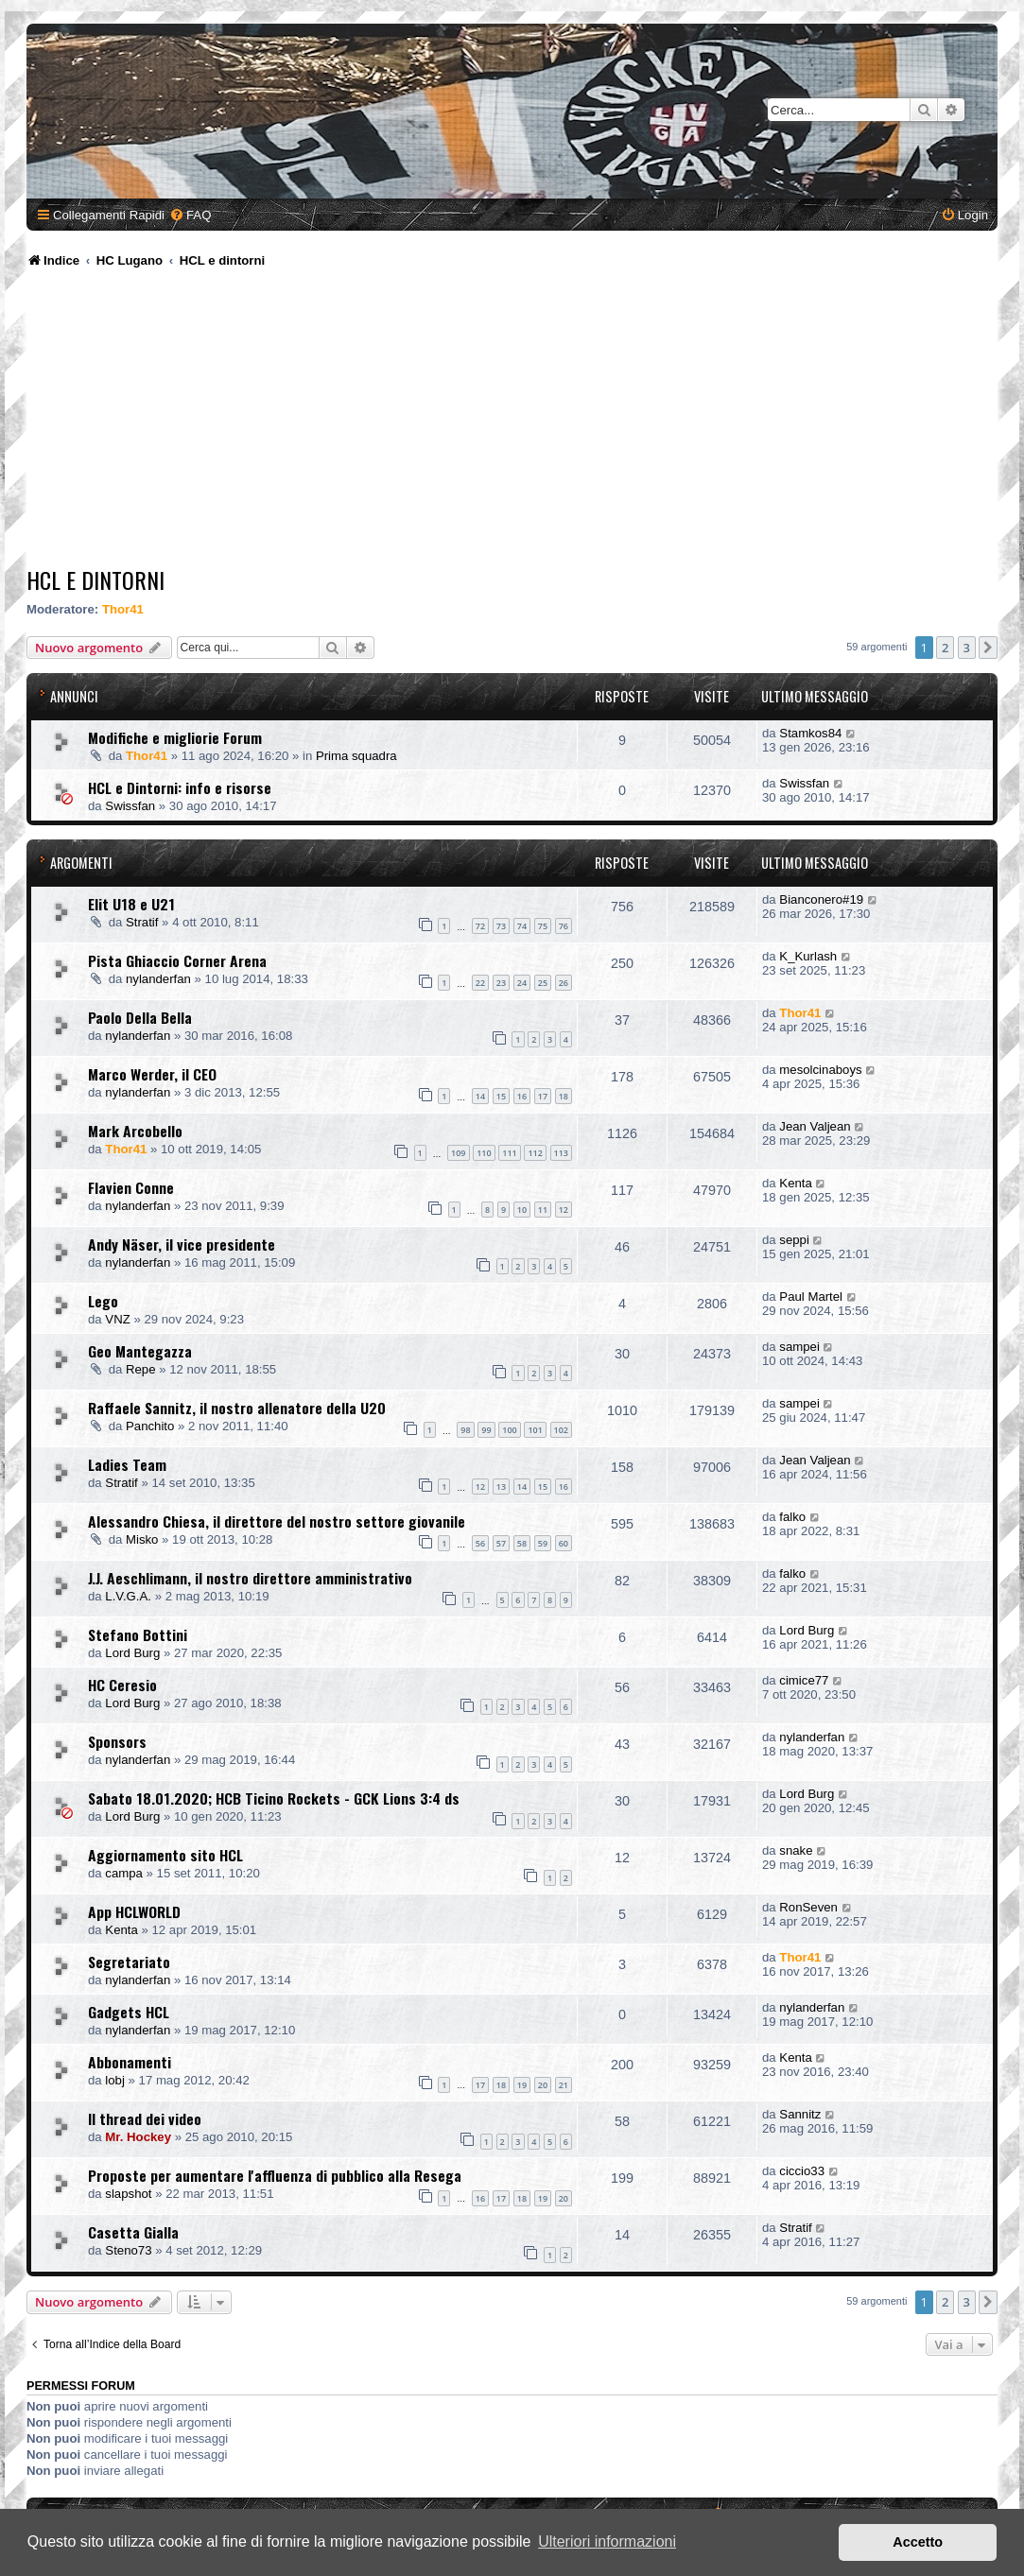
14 (480, 1096)
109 (458, 1153)
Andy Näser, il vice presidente (181, 1244)
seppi (794, 1240)
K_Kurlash (808, 956)
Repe (141, 1369)
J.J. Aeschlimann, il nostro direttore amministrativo (250, 1577)
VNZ (117, 1319)
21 (563, 2085)
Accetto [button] (918, 2542)
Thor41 (123, 609)
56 (480, 1543)
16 (522, 1096)
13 (501, 1486)
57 (501, 1543)
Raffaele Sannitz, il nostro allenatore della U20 (237, 1407)
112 (535, 1153)
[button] (988, 647)
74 (522, 926)
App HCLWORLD (134, 1911)
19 (522, 2085)
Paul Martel (810, 1296)
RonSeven (808, 1907)
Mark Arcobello (135, 1130)
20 (542, 2085)
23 (501, 983)
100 (509, 1430)
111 (509, 1153)
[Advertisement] (514, 420)
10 (522, 1209)
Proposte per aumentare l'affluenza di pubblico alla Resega (274, 2175)
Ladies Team (127, 1464)
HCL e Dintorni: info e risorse (179, 787)
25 (542, 983)
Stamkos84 (810, 733)
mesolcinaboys (820, 1070)
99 (486, 1430)
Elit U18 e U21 (131, 903)
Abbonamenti (129, 2061)
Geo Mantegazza (140, 1351)
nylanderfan (158, 979)
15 (501, 1096)
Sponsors (117, 1741)
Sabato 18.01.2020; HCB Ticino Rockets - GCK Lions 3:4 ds (274, 1798)
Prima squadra (356, 756)
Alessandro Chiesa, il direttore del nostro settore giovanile (276, 1521)
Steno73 (128, 2250)
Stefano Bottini (137, 1634)
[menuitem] (190, 215)
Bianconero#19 (821, 899)
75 (542, 926)
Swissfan (130, 806)
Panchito (150, 1426)
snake (795, 1850)
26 (563, 983)
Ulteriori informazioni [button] (607, 2541)
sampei (799, 1347)
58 (522, 1543)
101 (535, 1430)
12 (563, 1209)
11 (542, 1209)
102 (561, 1430)
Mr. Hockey (138, 2137)
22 (480, 983)
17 (542, 1096)
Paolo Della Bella (140, 1017)
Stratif (142, 922)
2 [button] (945, 647)
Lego (103, 1300)
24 (522, 983)
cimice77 (803, 1680)
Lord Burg (132, 1653)
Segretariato (129, 1961)
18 (563, 1096)
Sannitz (800, 2114)
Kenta (795, 1183)
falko (792, 1517)
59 (542, 1543)
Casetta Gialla (133, 2232)
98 (465, 1430)
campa (124, 1873)
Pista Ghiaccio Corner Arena (177, 960)
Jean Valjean (814, 1126)
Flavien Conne (131, 1187)
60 (563, 1543)
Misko (142, 1539)
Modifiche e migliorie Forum (175, 737)
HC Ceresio (122, 1684)
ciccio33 (801, 2171)
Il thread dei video (144, 2118)
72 (480, 926)
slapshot (128, 2194)
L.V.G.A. (128, 1596)
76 (563, 926)
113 (561, 1153)
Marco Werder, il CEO (152, 1074)
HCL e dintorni (95, 579)
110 (484, 1153)
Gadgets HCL (128, 2011)
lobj (115, 2080)
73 (501, 926)
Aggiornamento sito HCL (165, 1854)
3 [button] (966, 647)
